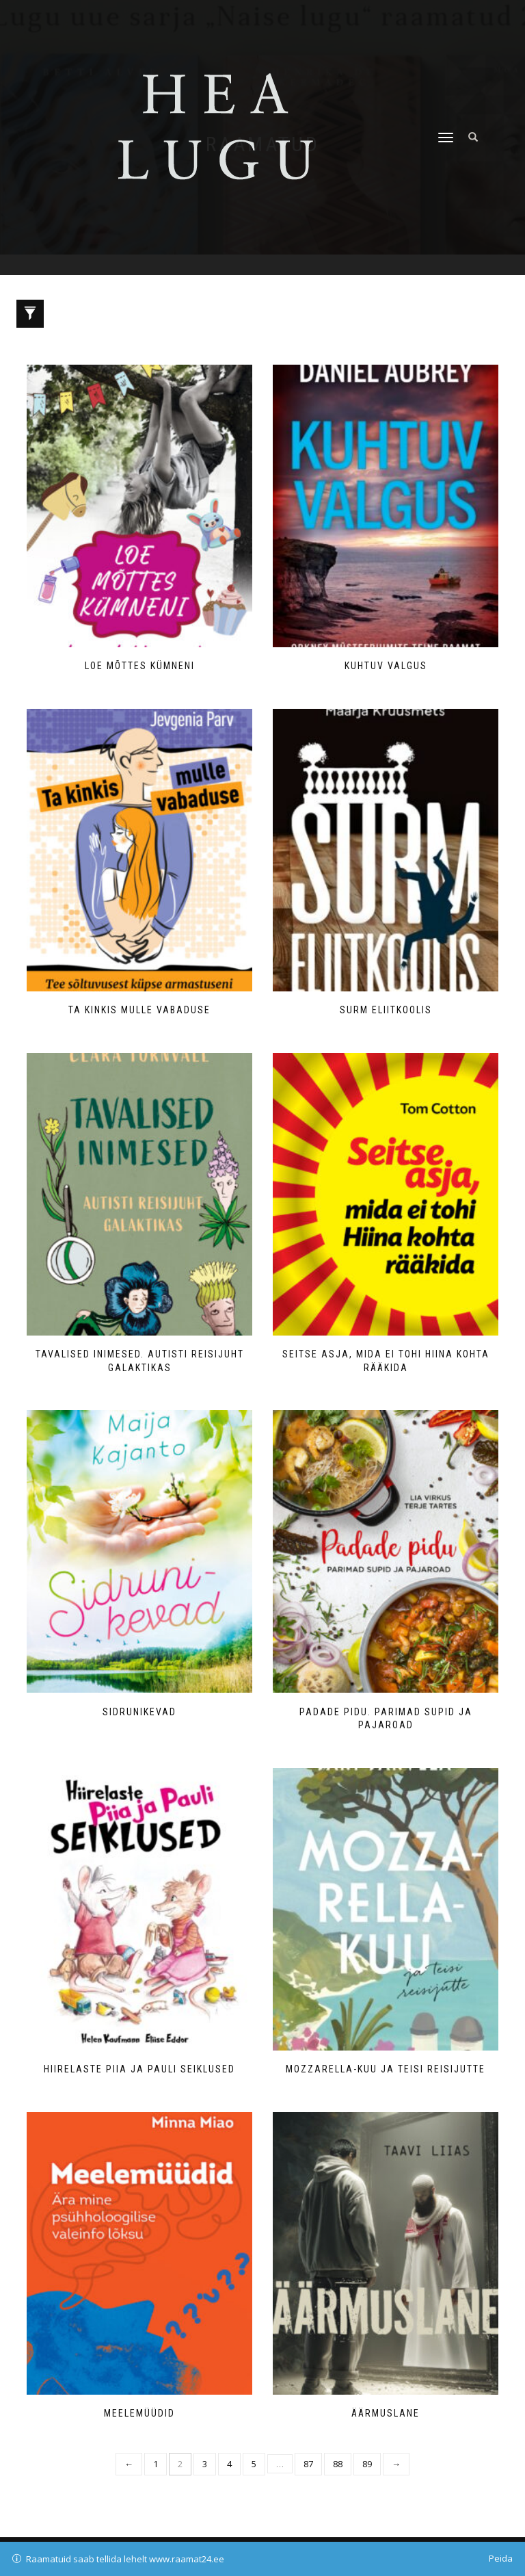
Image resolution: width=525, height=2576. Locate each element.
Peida (501, 2558)
